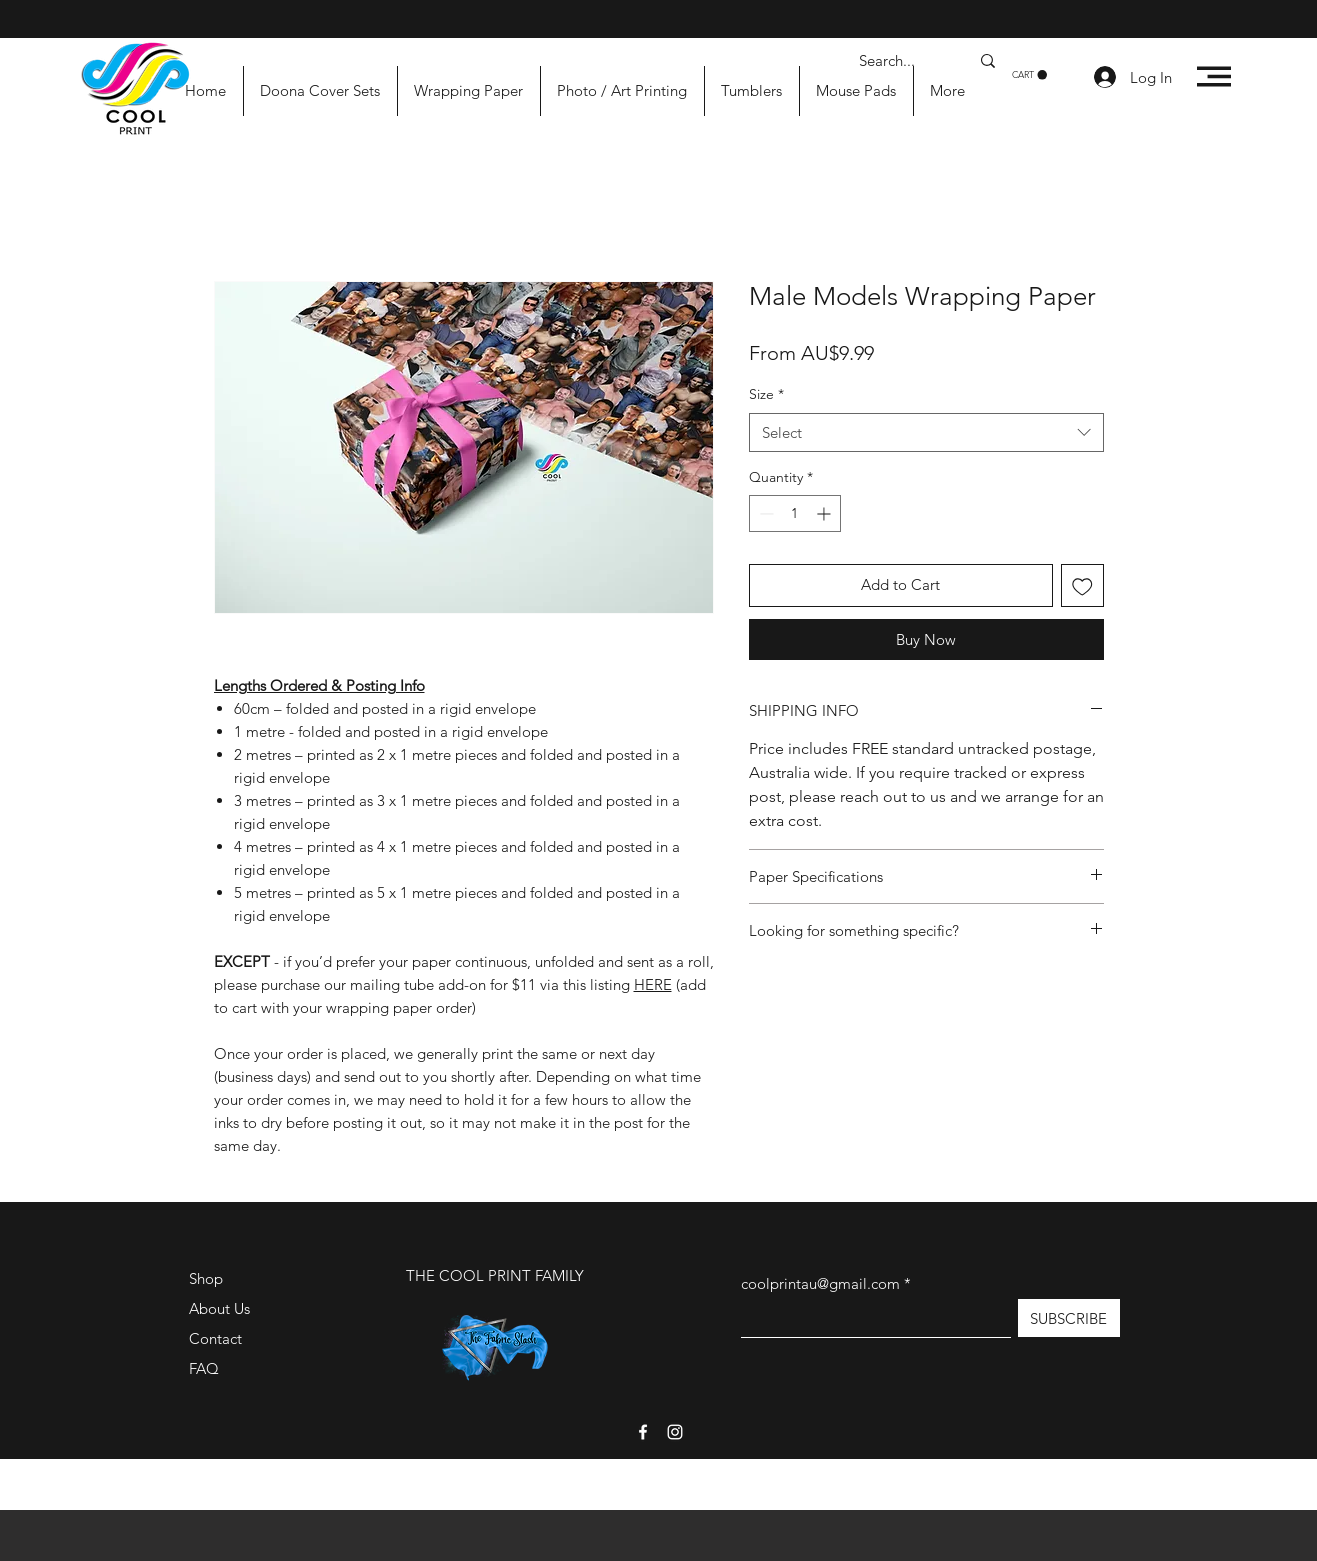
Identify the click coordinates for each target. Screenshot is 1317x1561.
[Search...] (899, 60)
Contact (215, 1338)
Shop (206, 1278)
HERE (653, 984)
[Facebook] (643, 1432)
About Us (219, 1308)
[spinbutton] (795, 513)
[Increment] (825, 513)
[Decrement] (764, 513)
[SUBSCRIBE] (1069, 1318)
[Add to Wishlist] (1082, 585)
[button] (1029, 75)
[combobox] (926, 432)
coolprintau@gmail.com (820, 1283)
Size (766, 394)
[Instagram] (675, 1432)
